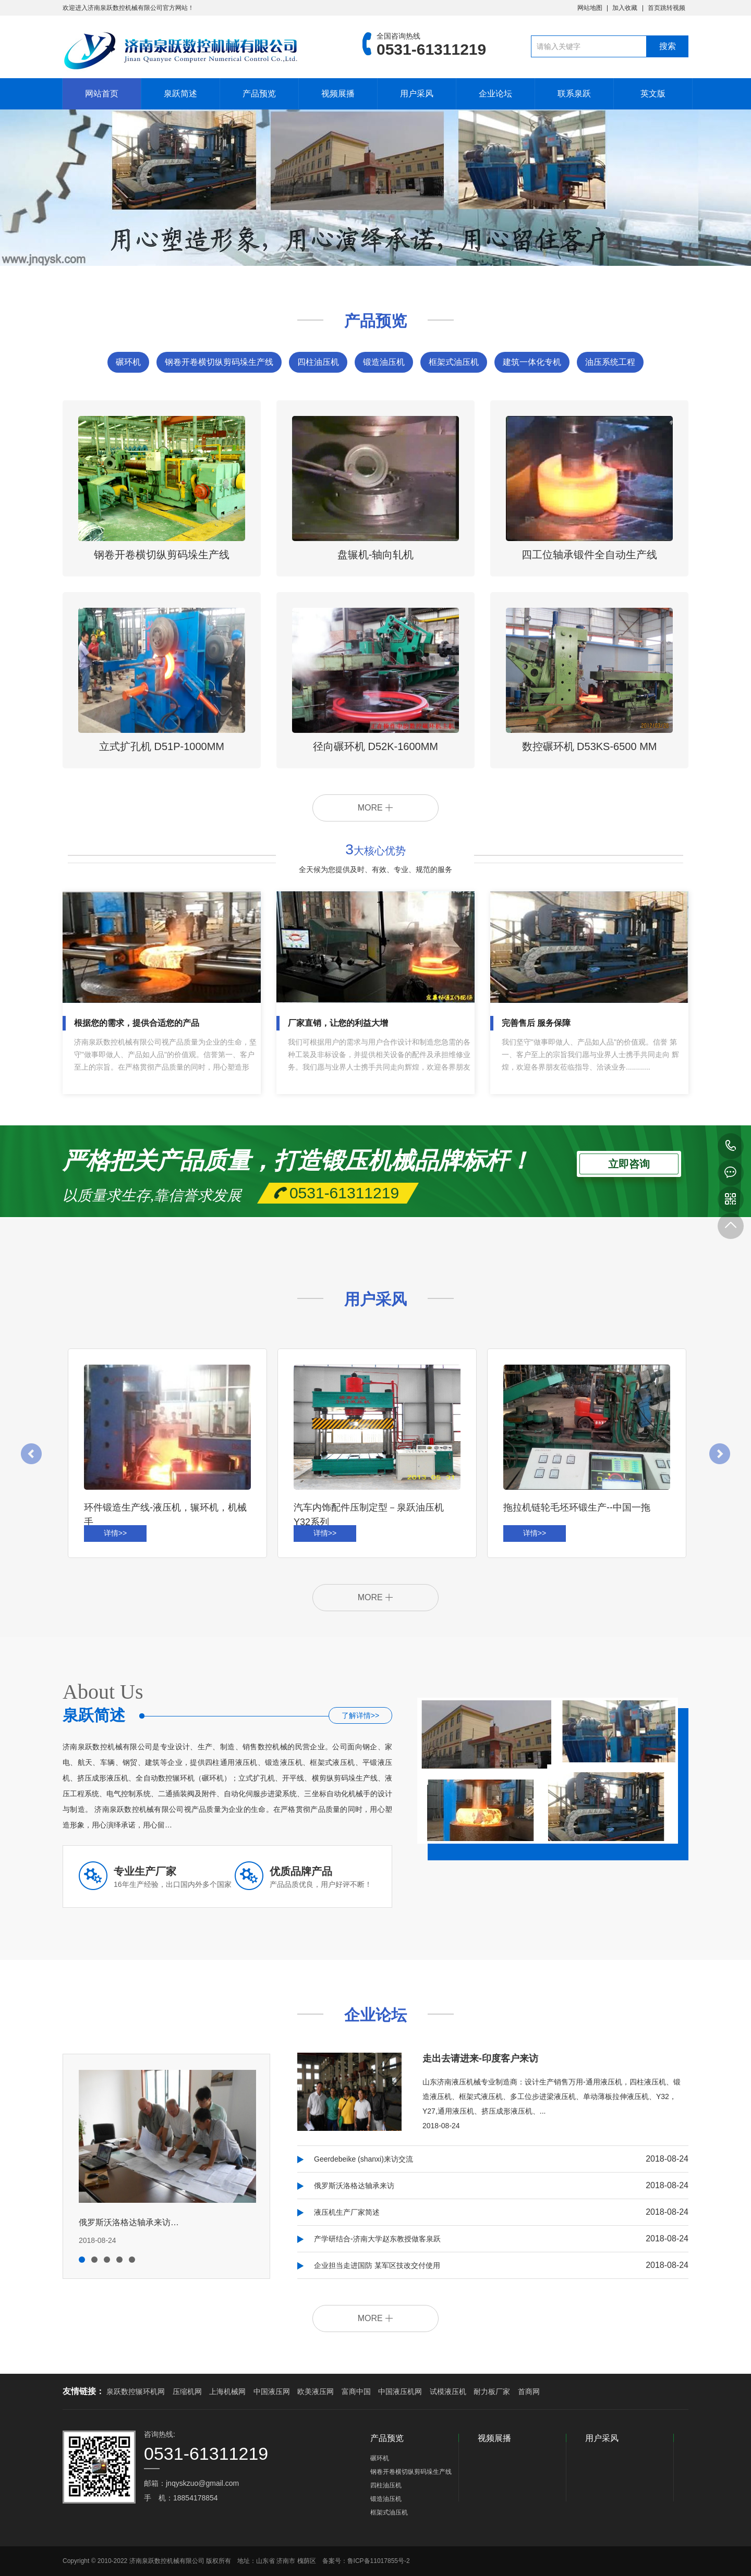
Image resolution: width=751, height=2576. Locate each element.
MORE (375, 807)
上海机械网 (227, 2391)
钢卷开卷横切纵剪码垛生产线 (219, 362)
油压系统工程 (610, 362)
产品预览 (259, 93)
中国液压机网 (400, 2391)
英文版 (652, 93)
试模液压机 (448, 2391)
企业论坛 (495, 93)
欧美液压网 (315, 2391)
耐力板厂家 (492, 2391)
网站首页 (101, 93)
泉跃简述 (180, 93)
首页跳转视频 (666, 7)
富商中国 (356, 2391)
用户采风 (416, 93)
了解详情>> (360, 1715)
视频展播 (338, 93)
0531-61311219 (731, 1146)
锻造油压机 (384, 362)
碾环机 (128, 362)
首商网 (529, 2391)
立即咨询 (629, 1162)
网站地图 (589, 7)
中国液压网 (271, 2391)
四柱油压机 (318, 362)
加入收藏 (624, 7)
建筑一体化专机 (532, 362)
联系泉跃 (574, 93)
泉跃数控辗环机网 (135, 2391)
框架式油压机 (454, 362)
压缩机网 (187, 2391)
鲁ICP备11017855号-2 (378, 2561)
